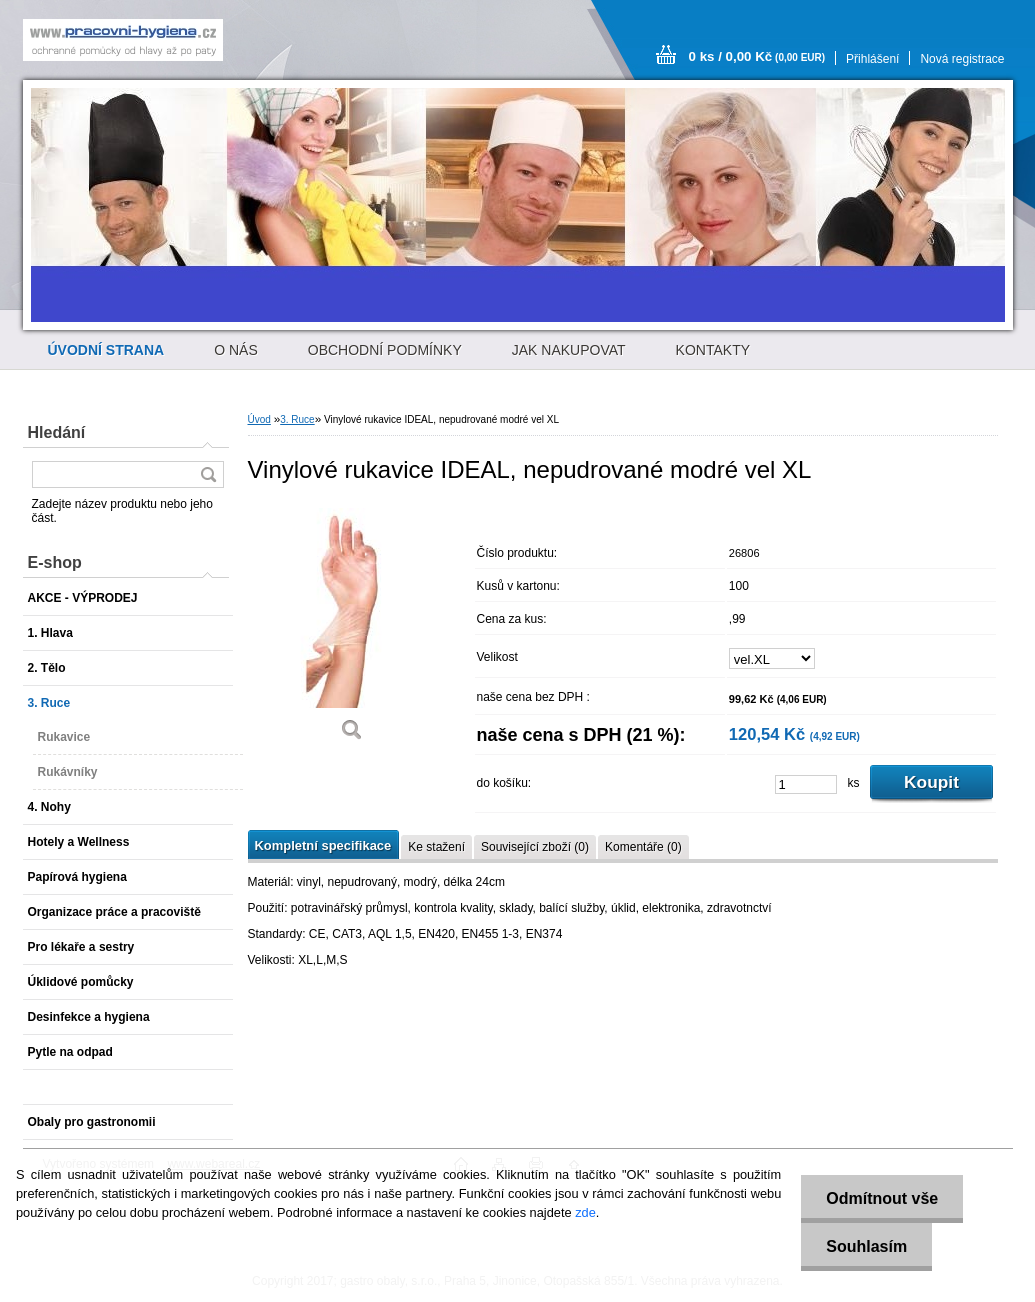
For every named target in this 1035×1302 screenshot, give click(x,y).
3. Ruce (297, 419)
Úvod (259, 419)
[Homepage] (106, 350)
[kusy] (806, 784)
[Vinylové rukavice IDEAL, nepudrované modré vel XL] (353, 629)
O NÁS (236, 350)
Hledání (57, 432)
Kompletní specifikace (323, 845)
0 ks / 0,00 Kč (757, 56)
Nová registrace (962, 59)
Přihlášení (872, 59)
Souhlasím (866, 1246)
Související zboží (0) (535, 847)
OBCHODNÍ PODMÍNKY (385, 350)
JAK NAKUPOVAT (569, 350)
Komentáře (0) (643, 847)
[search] (208, 474)
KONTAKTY (713, 350)
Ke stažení (436, 847)
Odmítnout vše (882, 1198)
